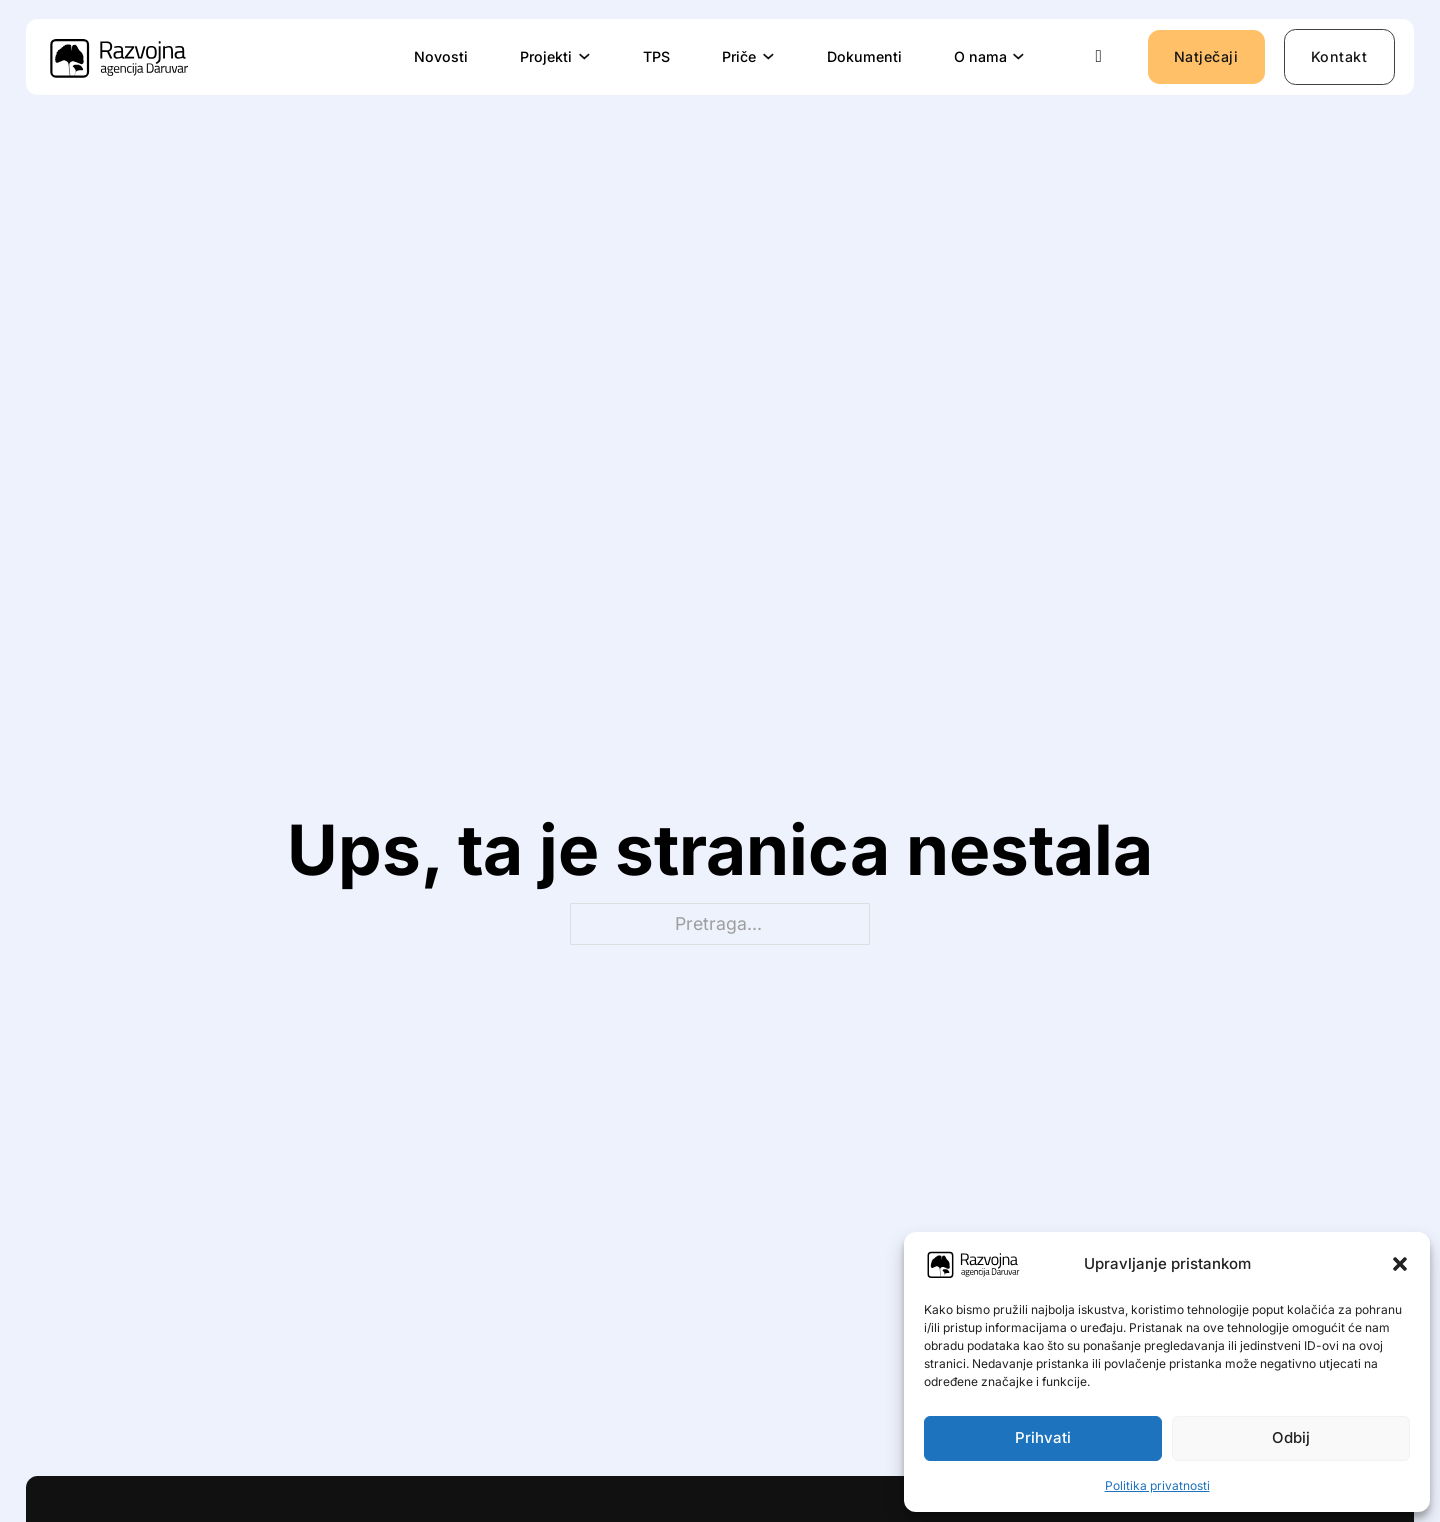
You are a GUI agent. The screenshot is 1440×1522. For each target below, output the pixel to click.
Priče (739, 56)
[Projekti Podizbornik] (585, 57)
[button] (1400, 1264)
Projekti (546, 56)
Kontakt (1339, 56)
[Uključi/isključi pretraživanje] (1099, 57)
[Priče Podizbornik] (769, 57)
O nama (980, 56)
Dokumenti (864, 56)
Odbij (1291, 1437)
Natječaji (1206, 56)
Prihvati (1043, 1437)
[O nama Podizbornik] (1019, 57)
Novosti (441, 56)
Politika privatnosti (1157, 1485)
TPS (656, 56)
